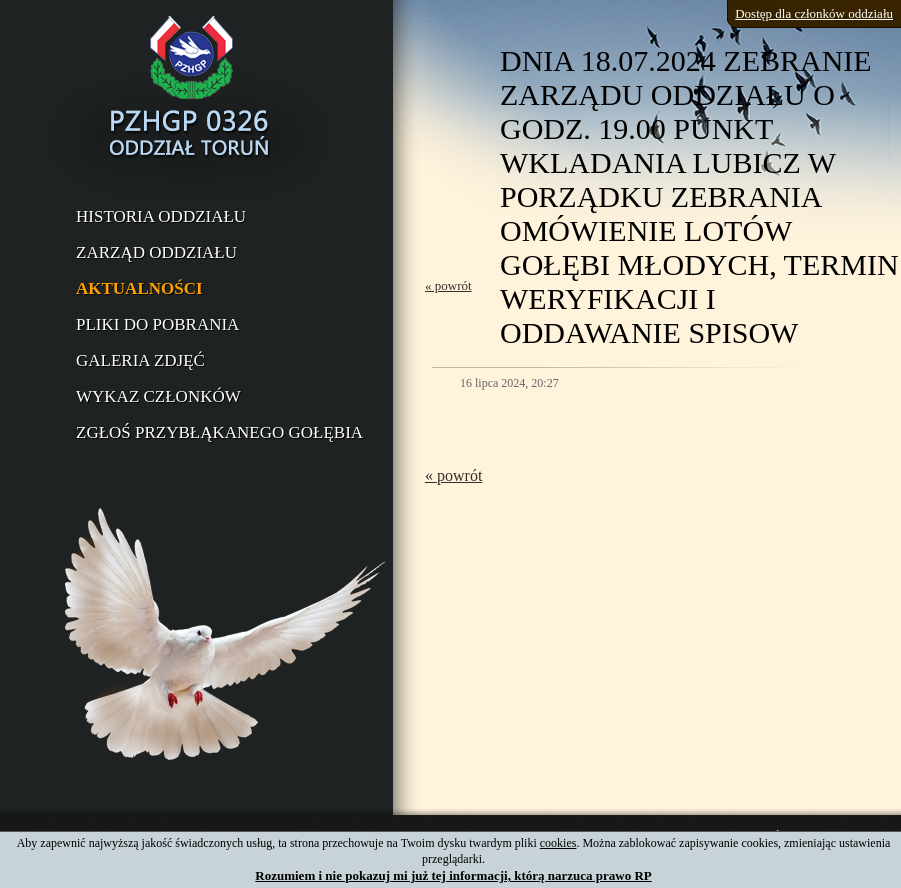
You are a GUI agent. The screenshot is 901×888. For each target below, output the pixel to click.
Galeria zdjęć (140, 360)
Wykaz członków (158, 396)
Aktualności (139, 288)
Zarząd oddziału (156, 252)
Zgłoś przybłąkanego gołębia (219, 432)
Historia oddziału (161, 216)
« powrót (448, 285)
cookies (558, 843)
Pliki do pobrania (157, 324)
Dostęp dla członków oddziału (814, 13)
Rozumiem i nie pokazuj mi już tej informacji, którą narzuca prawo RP (453, 875)
